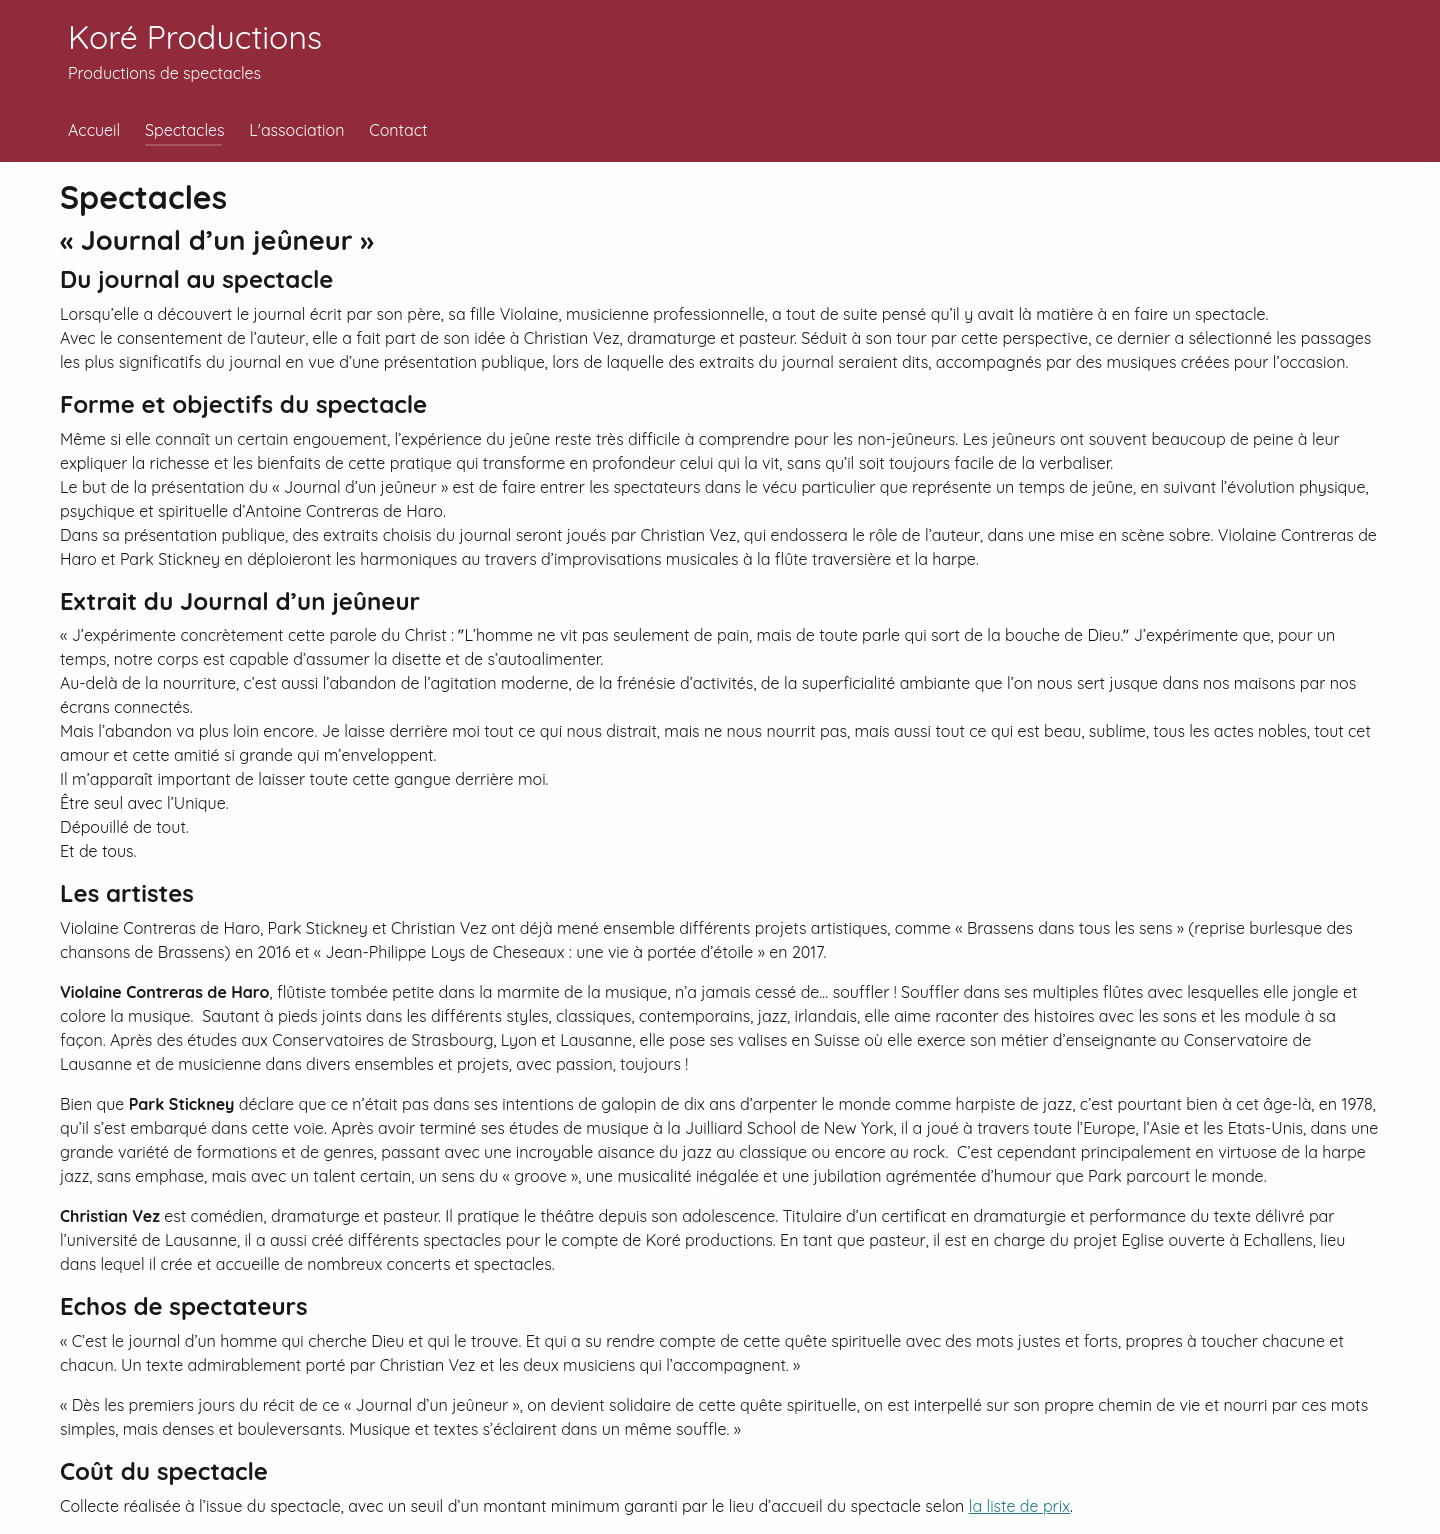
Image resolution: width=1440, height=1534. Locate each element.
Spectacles (185, 130)
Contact (398, 130)
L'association (296, 130)
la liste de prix (1019, 1506)
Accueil (94, 130)
